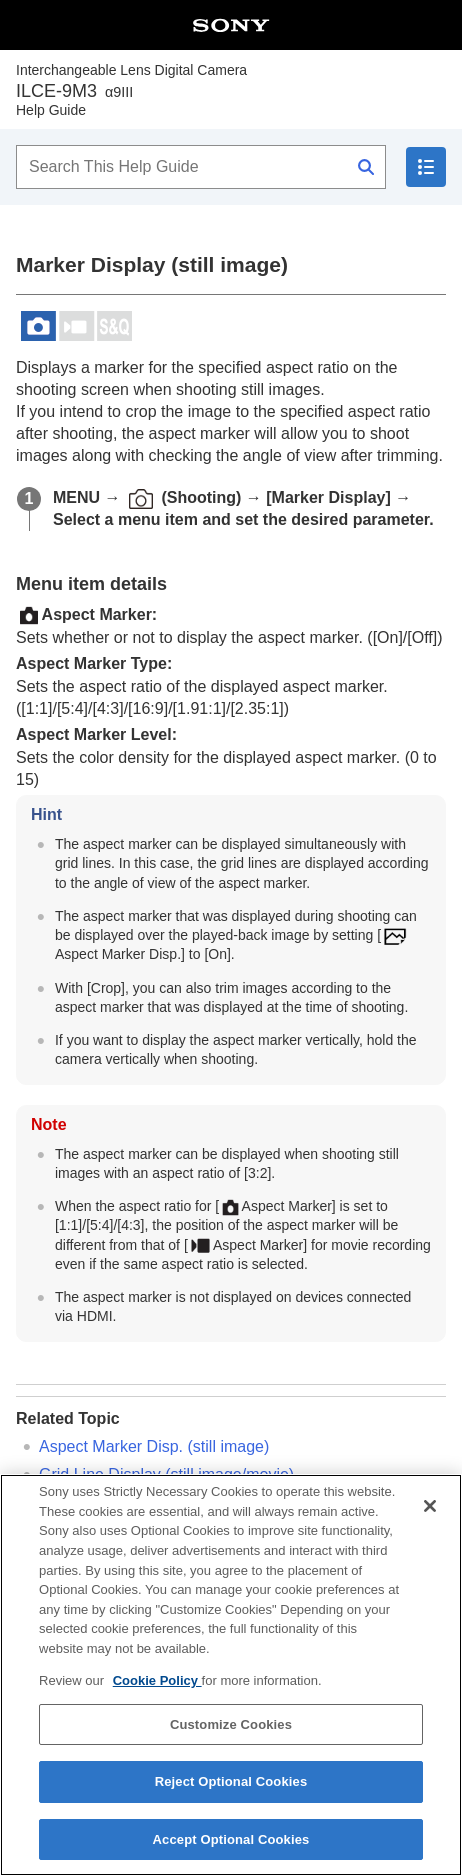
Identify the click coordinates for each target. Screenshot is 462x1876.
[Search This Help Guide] (201, 167)
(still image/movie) (166, 1474)
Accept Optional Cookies (231, 1854)
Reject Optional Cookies (231, 1796)
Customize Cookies (231, 1739)
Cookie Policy (157, 1695)
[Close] (430, 1521)
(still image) (154, 1446)
